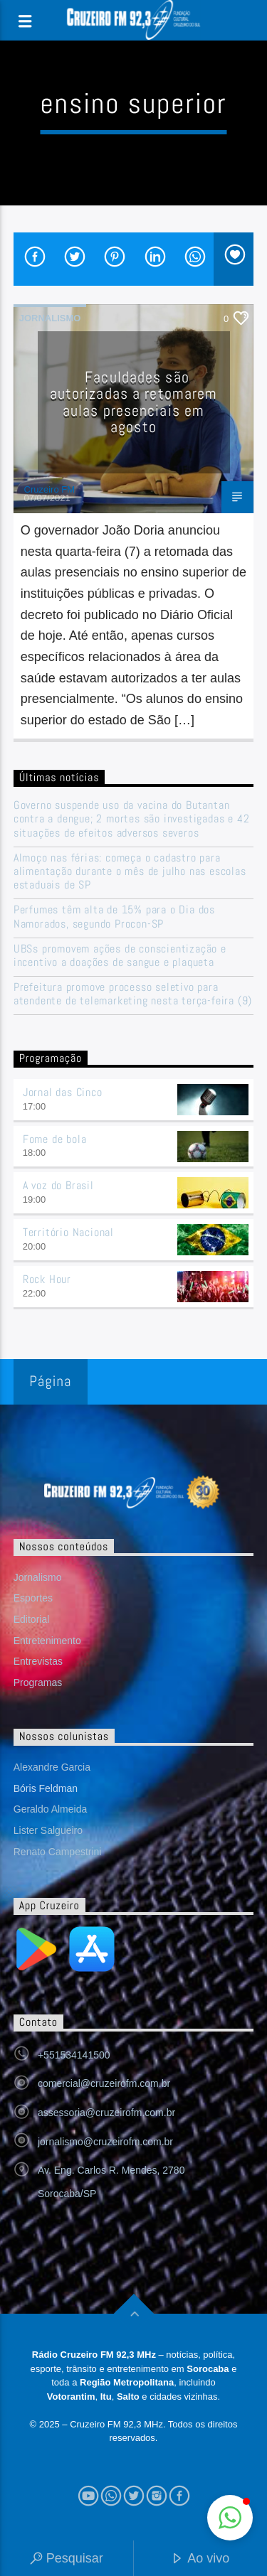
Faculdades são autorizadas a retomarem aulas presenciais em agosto (134, 402)
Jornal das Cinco (63, 1092)
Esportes (33, 1598)
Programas (38, 1682)
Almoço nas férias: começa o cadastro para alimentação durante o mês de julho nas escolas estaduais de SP (130, 871)
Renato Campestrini (58, 1851)
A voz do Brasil (58, 1185)
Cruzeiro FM (49, 489)
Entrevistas (38, 1661)
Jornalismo (50, 318)
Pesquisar (66, 2559)
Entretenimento (47, 1640)
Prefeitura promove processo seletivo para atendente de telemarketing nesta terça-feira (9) (133, 993)
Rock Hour (47, 1279)
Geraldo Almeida (51, 1809)
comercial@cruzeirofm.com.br (104, 2083)
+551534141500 (74, 2055)
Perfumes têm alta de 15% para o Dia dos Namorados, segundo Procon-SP (114, 916)
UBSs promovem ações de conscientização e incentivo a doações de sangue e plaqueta (120, 955)
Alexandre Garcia (52, 1767)
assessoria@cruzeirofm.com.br (106, 2112)
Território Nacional (68, 1232)
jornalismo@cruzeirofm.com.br (105, 2141)
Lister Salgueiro (48, 1830)
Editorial (32, 1619)
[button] (230, 2517)
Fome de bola (55, 1139)
